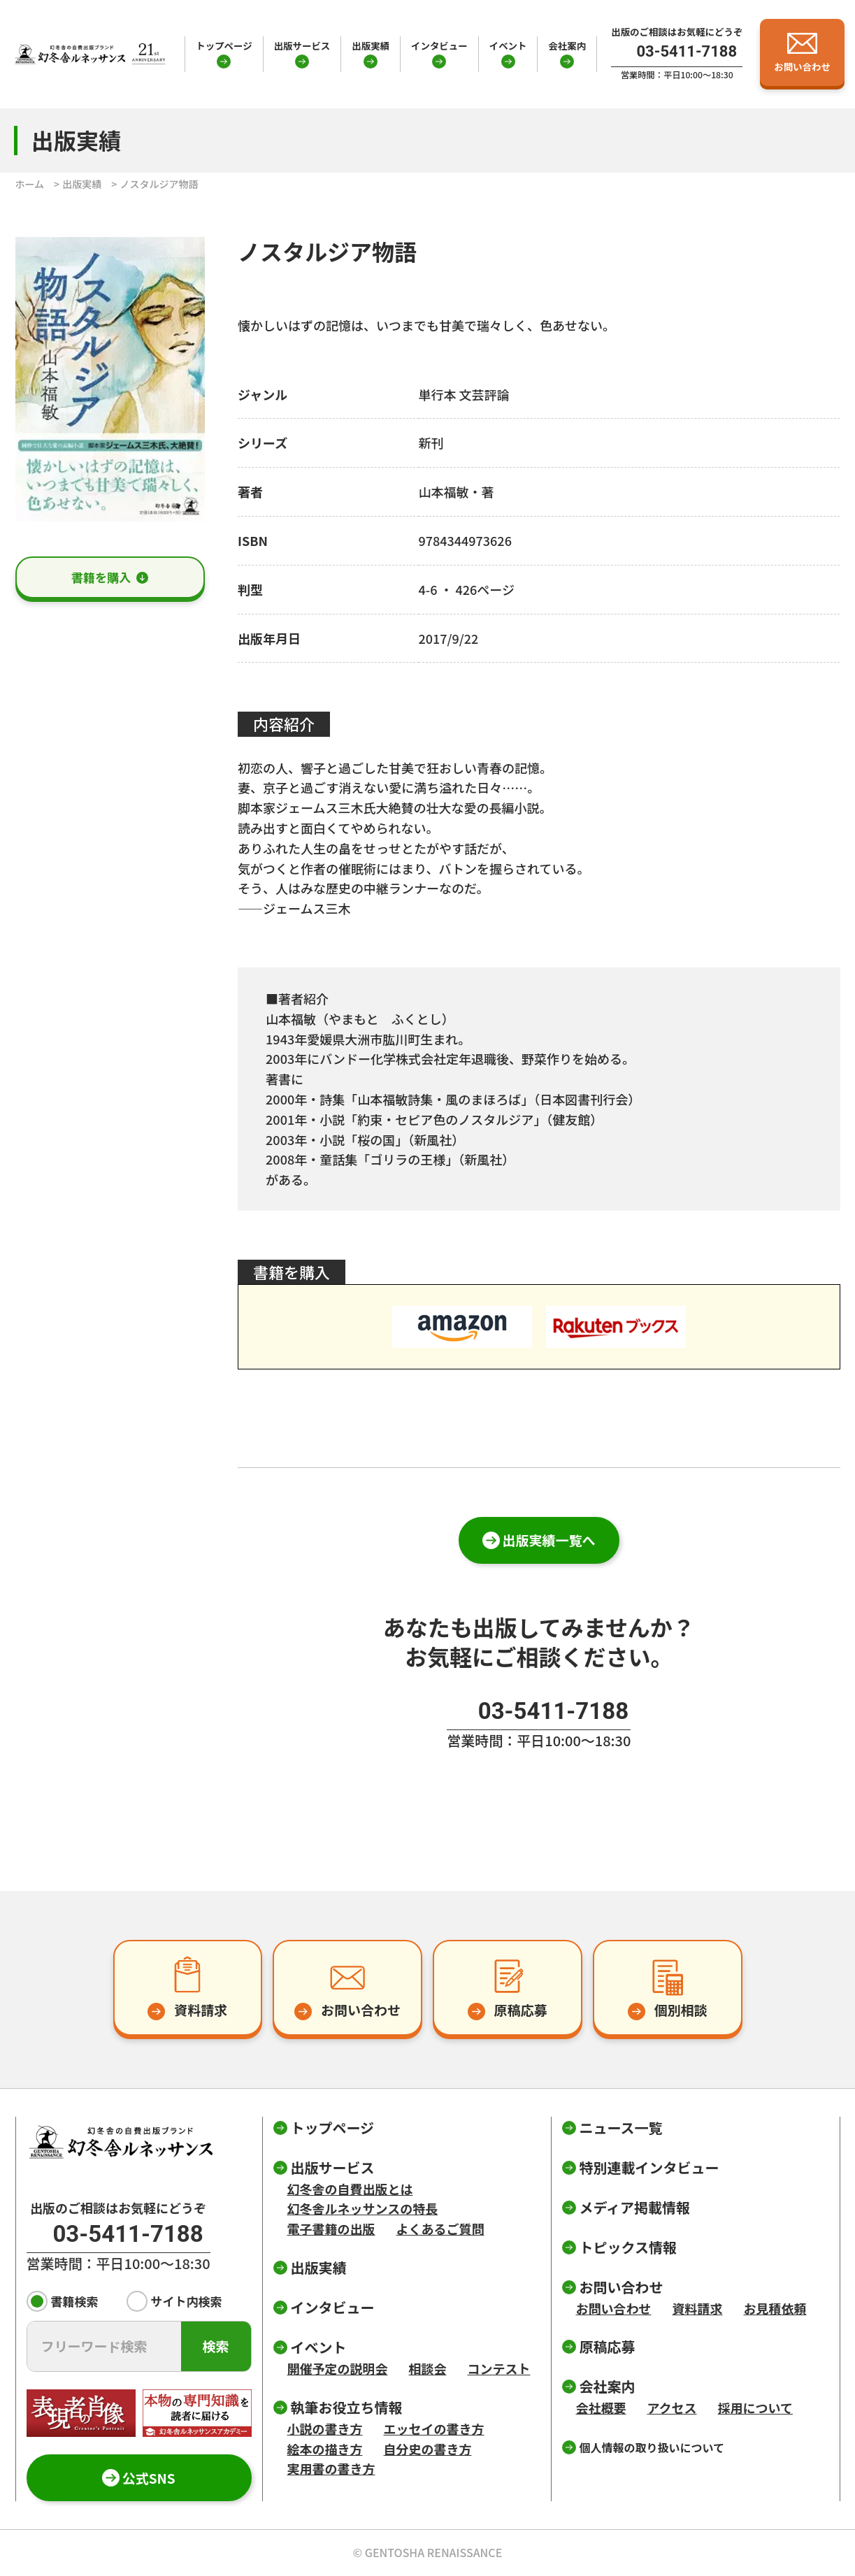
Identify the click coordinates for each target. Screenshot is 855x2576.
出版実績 (370, 45)
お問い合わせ (614, 2308)
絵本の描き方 (325, 2449)
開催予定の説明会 (337, 2368)
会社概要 (601, 2407)
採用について (755, 2407)
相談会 (428, 2368)
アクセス (672, 2407)
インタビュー (439, 45)
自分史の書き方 (428, 2449)
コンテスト (499, 2368)
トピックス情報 (628, 2247)
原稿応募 (607, 2346)
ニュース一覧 (621, 2127)
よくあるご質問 (440, 2228)
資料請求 (698, 2308)
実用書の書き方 (331, 2468)
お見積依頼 (775, 2308)
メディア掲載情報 (635, 2207)
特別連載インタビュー (649, 2167)
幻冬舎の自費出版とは (350, 2189)
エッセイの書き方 (434, 2428)
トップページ (224, 45)
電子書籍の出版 (331, 2228)
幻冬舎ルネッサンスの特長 (362, 2208)
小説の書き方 (325, 2428)
